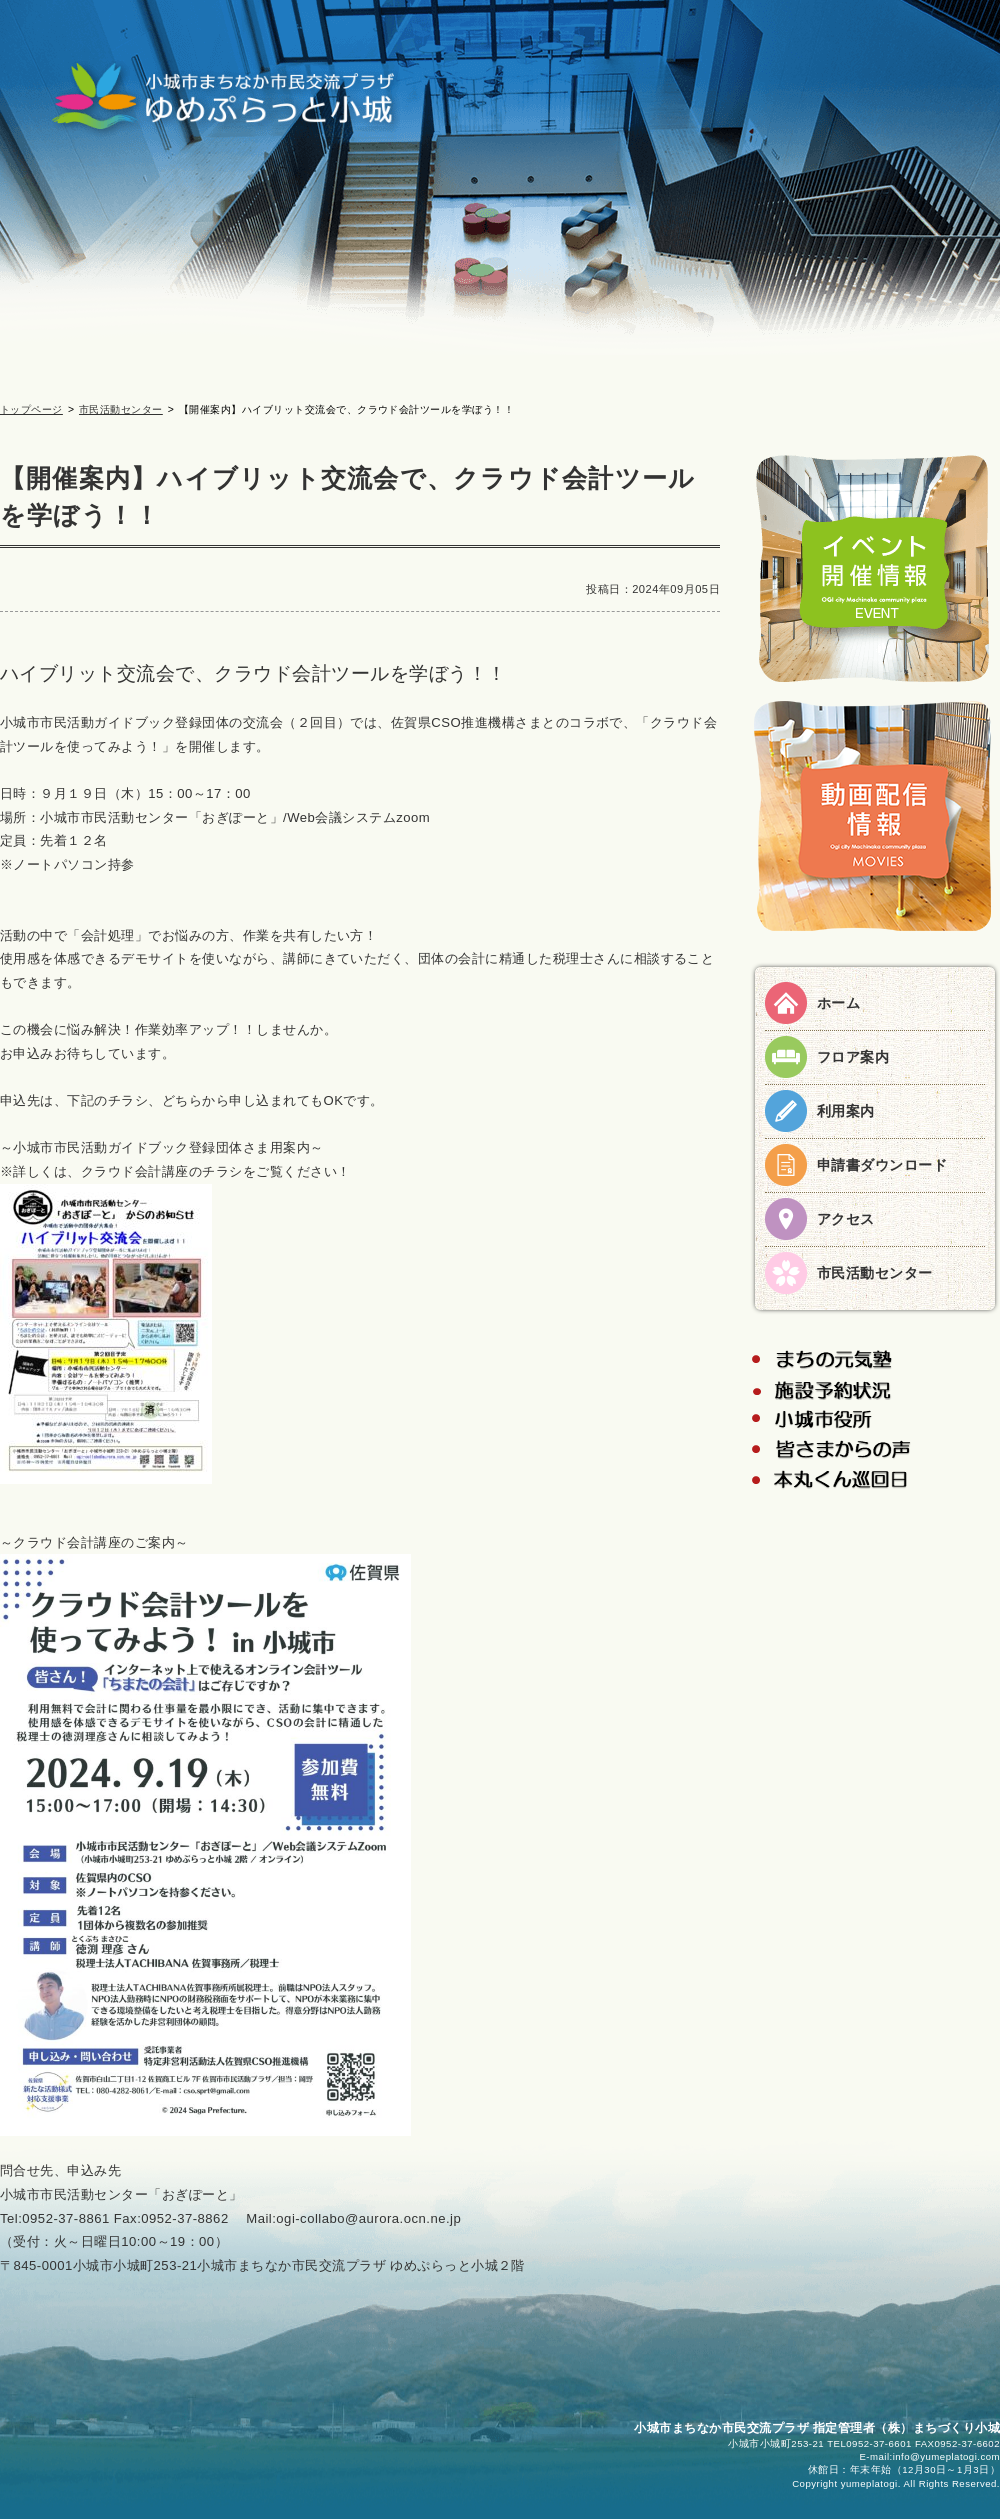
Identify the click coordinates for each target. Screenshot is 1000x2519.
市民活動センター (121, 409)
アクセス (846, 1219)
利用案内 (846, 1111)
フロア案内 (853, 1057)
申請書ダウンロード (882, 1165)
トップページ (31, 409)
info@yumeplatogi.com (946, 2456)
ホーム (838, 1003)
